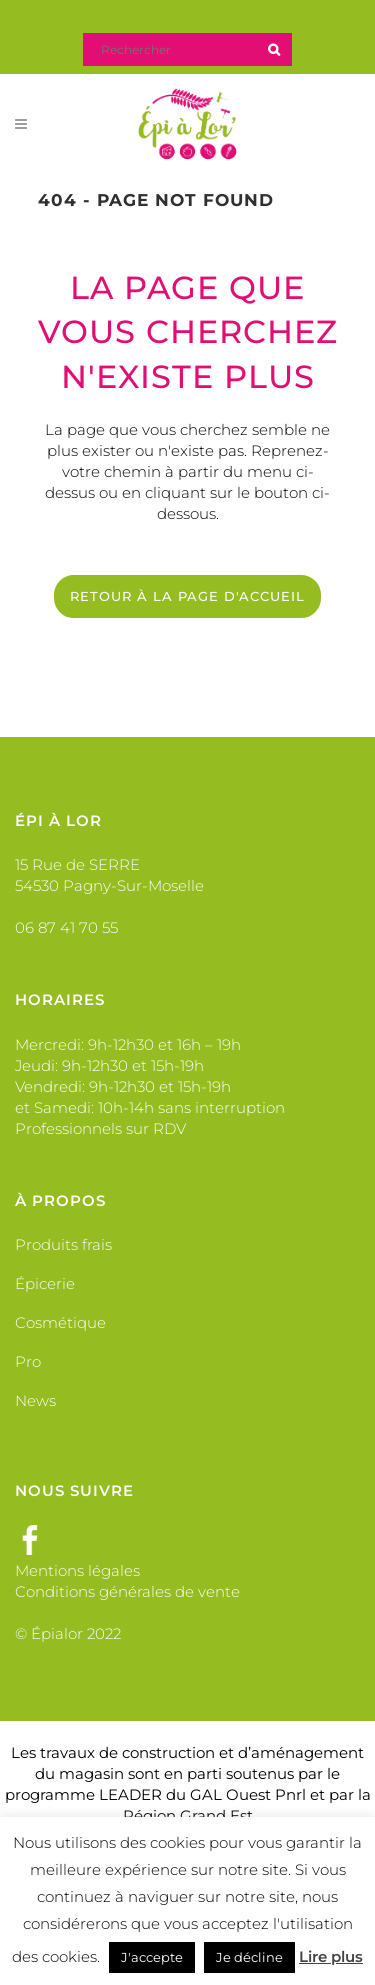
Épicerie (45, 1283)
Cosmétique (60, 1322)
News (35, 1400)
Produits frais (63, 1244)
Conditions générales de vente (127, 1591)
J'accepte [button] (152, 1957)
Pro (28, 1361)
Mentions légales (77, 1570)
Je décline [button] (249, 1957)
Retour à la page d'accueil (187, 596)
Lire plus (331, 1956)
